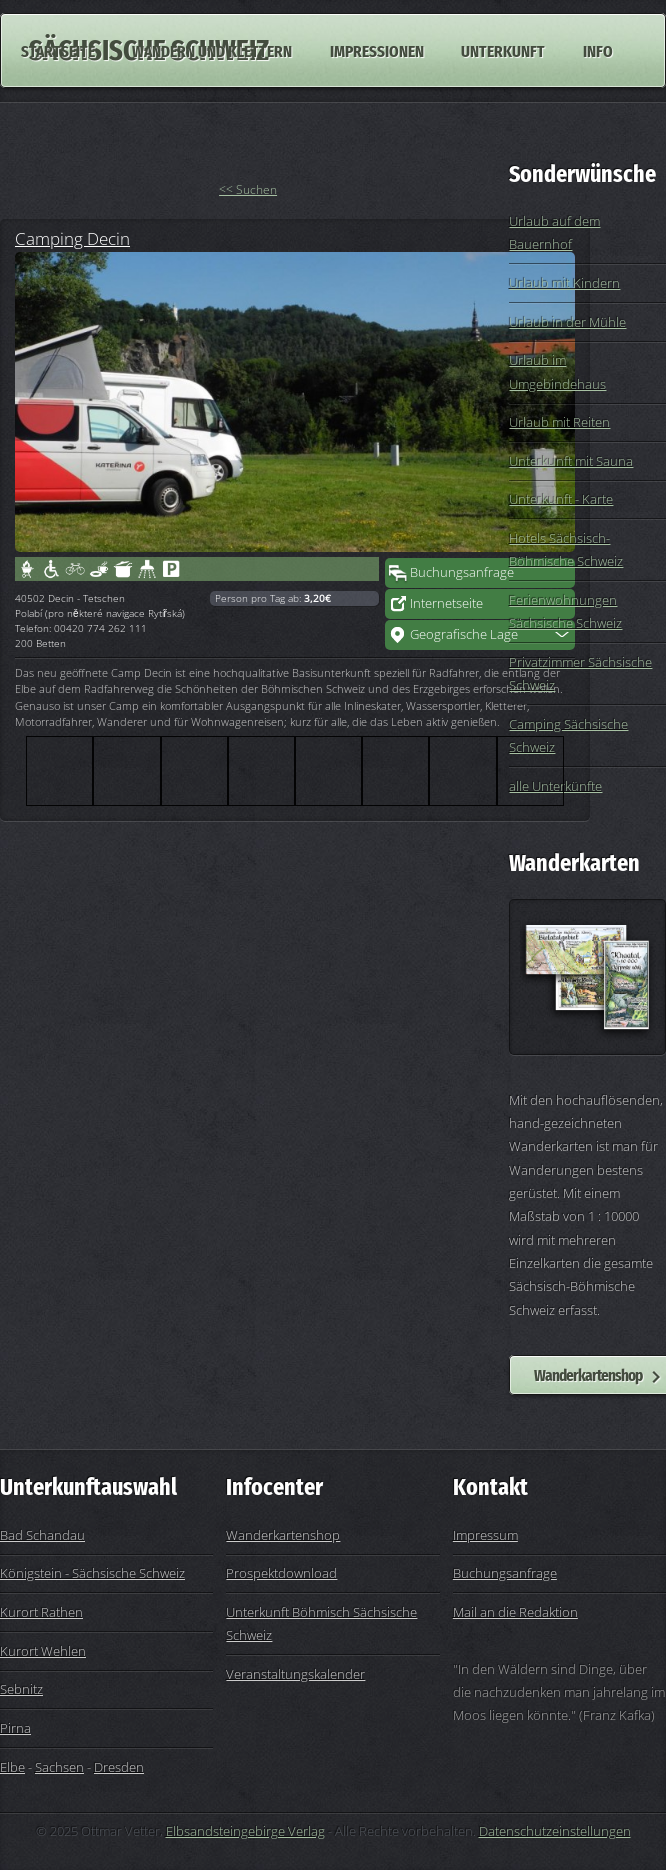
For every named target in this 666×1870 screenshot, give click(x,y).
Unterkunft (503, 50)
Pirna (15, 1728)
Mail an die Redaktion (515, 1612)
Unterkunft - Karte (561, 499)
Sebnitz (21, 1689)
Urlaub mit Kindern (564, 283)
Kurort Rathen (41, 1612)
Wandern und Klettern (212, 50)
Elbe (12, 1767)
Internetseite (446, 603)
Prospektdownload (281, 1573)
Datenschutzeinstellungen (555, 1831)
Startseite (58, 50)
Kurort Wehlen (43, 1651)
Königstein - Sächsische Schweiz (92, 1573)
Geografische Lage (464, 634)
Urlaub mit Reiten (559, 422)
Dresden (119, 1767)
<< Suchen (248, 189)
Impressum (485, 1535)
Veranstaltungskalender (295, 1674)
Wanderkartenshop (283, 1535)
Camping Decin (72, 238)
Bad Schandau (42, 1535)
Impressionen (377, 50)
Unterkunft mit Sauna (571, 461)
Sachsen (59, 1767)
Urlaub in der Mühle (567, 322)
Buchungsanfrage (462, 572)
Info (598, 50)
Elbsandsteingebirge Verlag (245, 1831)
